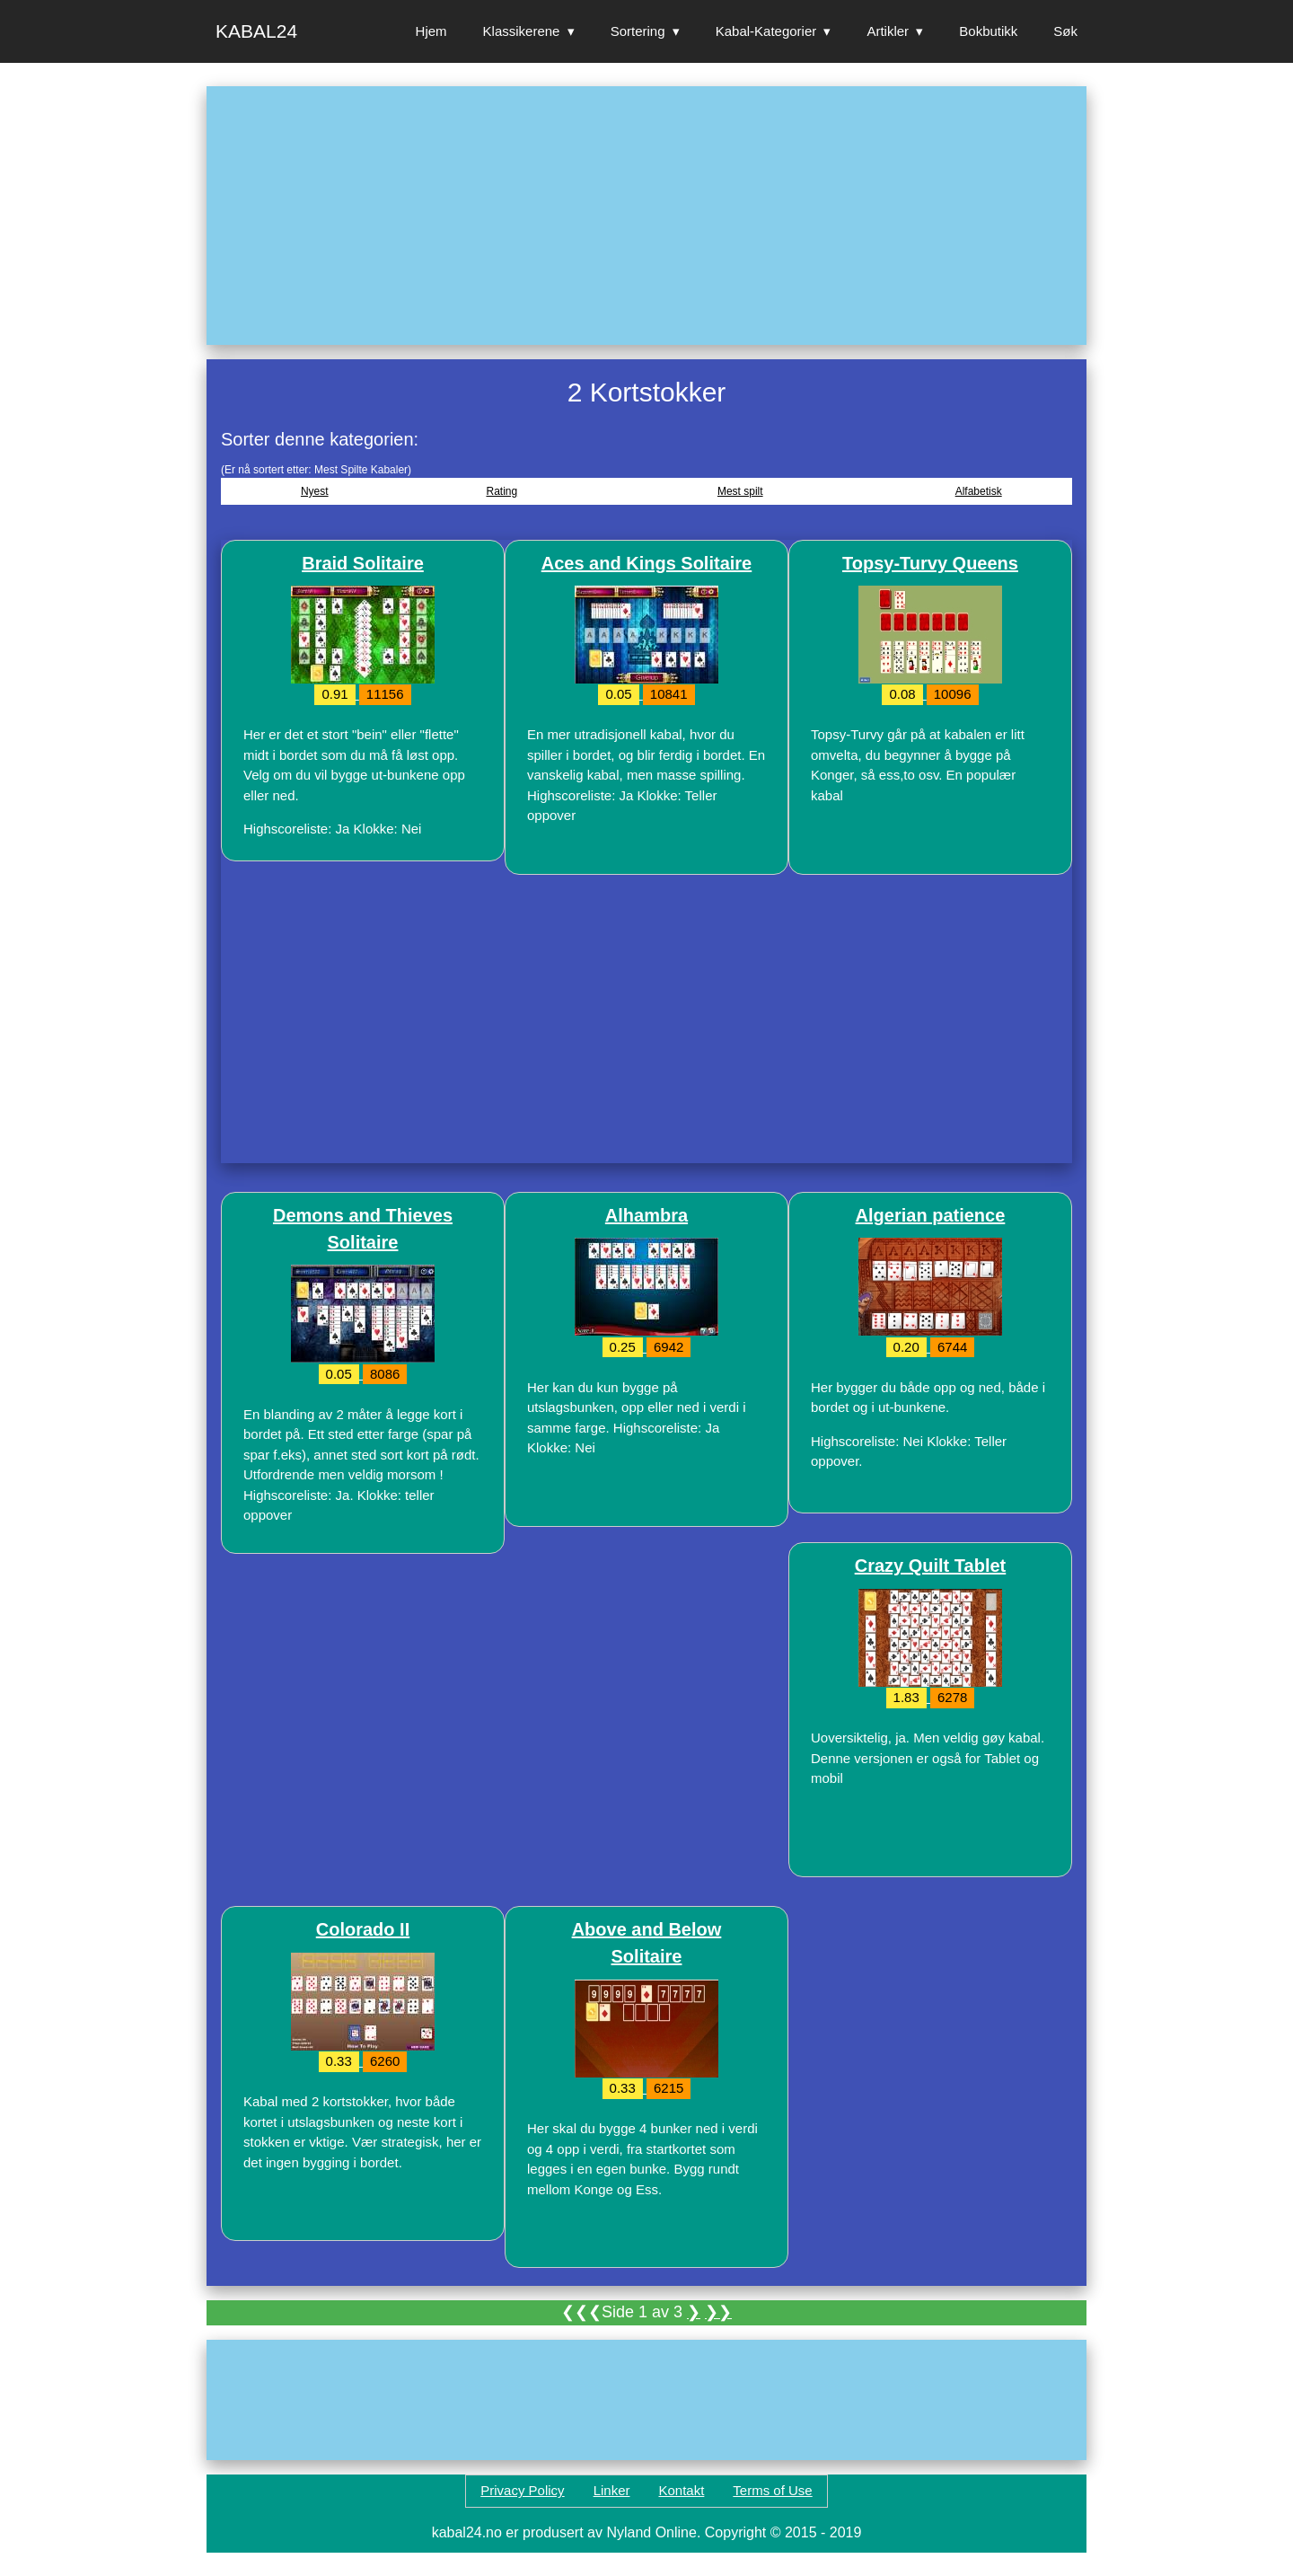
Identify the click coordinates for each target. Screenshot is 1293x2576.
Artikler (887, 31)
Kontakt (681, 2490)
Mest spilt (740, 491)
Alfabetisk (978, 491)
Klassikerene (521, 31)
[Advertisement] (646, 215)
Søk (1065, 31)
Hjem (431, 31)
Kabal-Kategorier (766, 31)
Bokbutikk (988, 31)
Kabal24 (256, 31)
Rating (501, 491)
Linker (612, 2490)
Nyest (315, 491)
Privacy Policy (522, 2490)
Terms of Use (772, 2490)
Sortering (638, 31)
